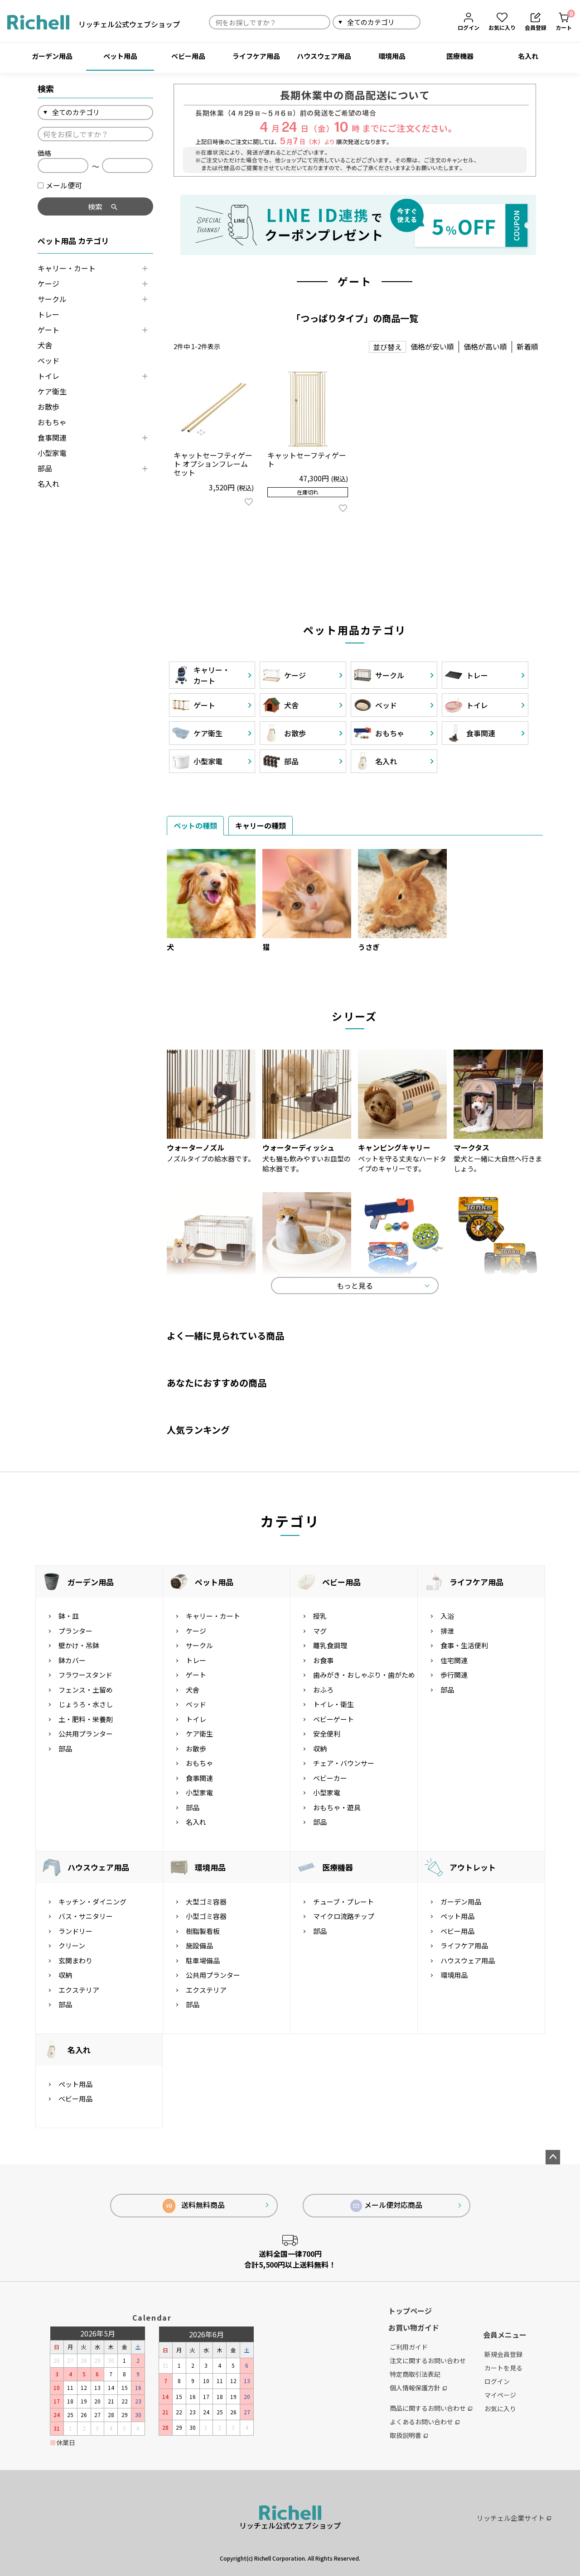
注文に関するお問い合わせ (428, 2360)
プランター (75, 1631)
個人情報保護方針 (418, 2387)
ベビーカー (330, 1778)
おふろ (323, 1689)
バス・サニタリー (85, 1916)
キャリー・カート (67, 268)
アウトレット (473, 1867)
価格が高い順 (485, 346)
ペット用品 (120, 56)
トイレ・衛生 (333, 1704)
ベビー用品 (188, 56)
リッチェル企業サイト (514, 2518)
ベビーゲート (333, 1719)
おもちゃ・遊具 (337, 1807)
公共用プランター (85, 1733)
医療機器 (460, 56)
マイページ (500, 2394)
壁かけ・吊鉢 (78, 1645)
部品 (45, 468)
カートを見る (503, 2367)
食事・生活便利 (464, 1645)
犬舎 (45, 345)
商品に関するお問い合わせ (431, 2408)
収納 (320, 1748)
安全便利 (326, 1733)
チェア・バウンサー (343, 1763)
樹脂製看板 (203, 1931)
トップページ (410, 2310)
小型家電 (52, 452)
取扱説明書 (409, 2435)
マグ (320, 1631)
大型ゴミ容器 (206, 1901)
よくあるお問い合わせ (424, 2421)
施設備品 (199, 1945)
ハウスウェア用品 (324, 56)
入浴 (447, 1616)
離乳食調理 (330, 1645)
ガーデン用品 (52, 56)
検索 (431, 22)
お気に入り (500, 2408)
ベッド (48, 360)
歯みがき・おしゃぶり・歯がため (364, 1674)
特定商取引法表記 (415, 2374)
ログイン (497, 2381)
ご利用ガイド (409, 2346)
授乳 (320, 1616)
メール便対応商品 (386, 2205)
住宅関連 (454, 1660)
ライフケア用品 (256, 56)
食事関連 (52, 437)
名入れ (528, 56)
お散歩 (48, 406)
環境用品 (392, 56)
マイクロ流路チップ (343, 1916)
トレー (48, 314)
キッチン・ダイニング (92, 1901)
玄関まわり (75, 1960)
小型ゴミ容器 (206, 1916)
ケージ (48, 283)
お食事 (323, 1660)
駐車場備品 (203, 1960)
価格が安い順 (432, 346)
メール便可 (60, 185)
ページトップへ (553, 2157)
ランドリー (75, 1931)
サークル (52, 298)
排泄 (447, 1631)
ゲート (48, 329)
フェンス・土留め (85, 1689)
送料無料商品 (194, 2206)
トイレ (48, 375)
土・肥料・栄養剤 (85, 1719)
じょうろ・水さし (85, 1704)
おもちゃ (52, 422)
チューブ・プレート (343, 1901)
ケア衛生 (52, 391)
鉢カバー (72, 1660)
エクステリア (78, 1990)
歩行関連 (454, 1674)
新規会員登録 (503, 2354)
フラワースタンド (85, 1674)
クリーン (71, 1945)
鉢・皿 (68, 1616)
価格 (44, 153)
